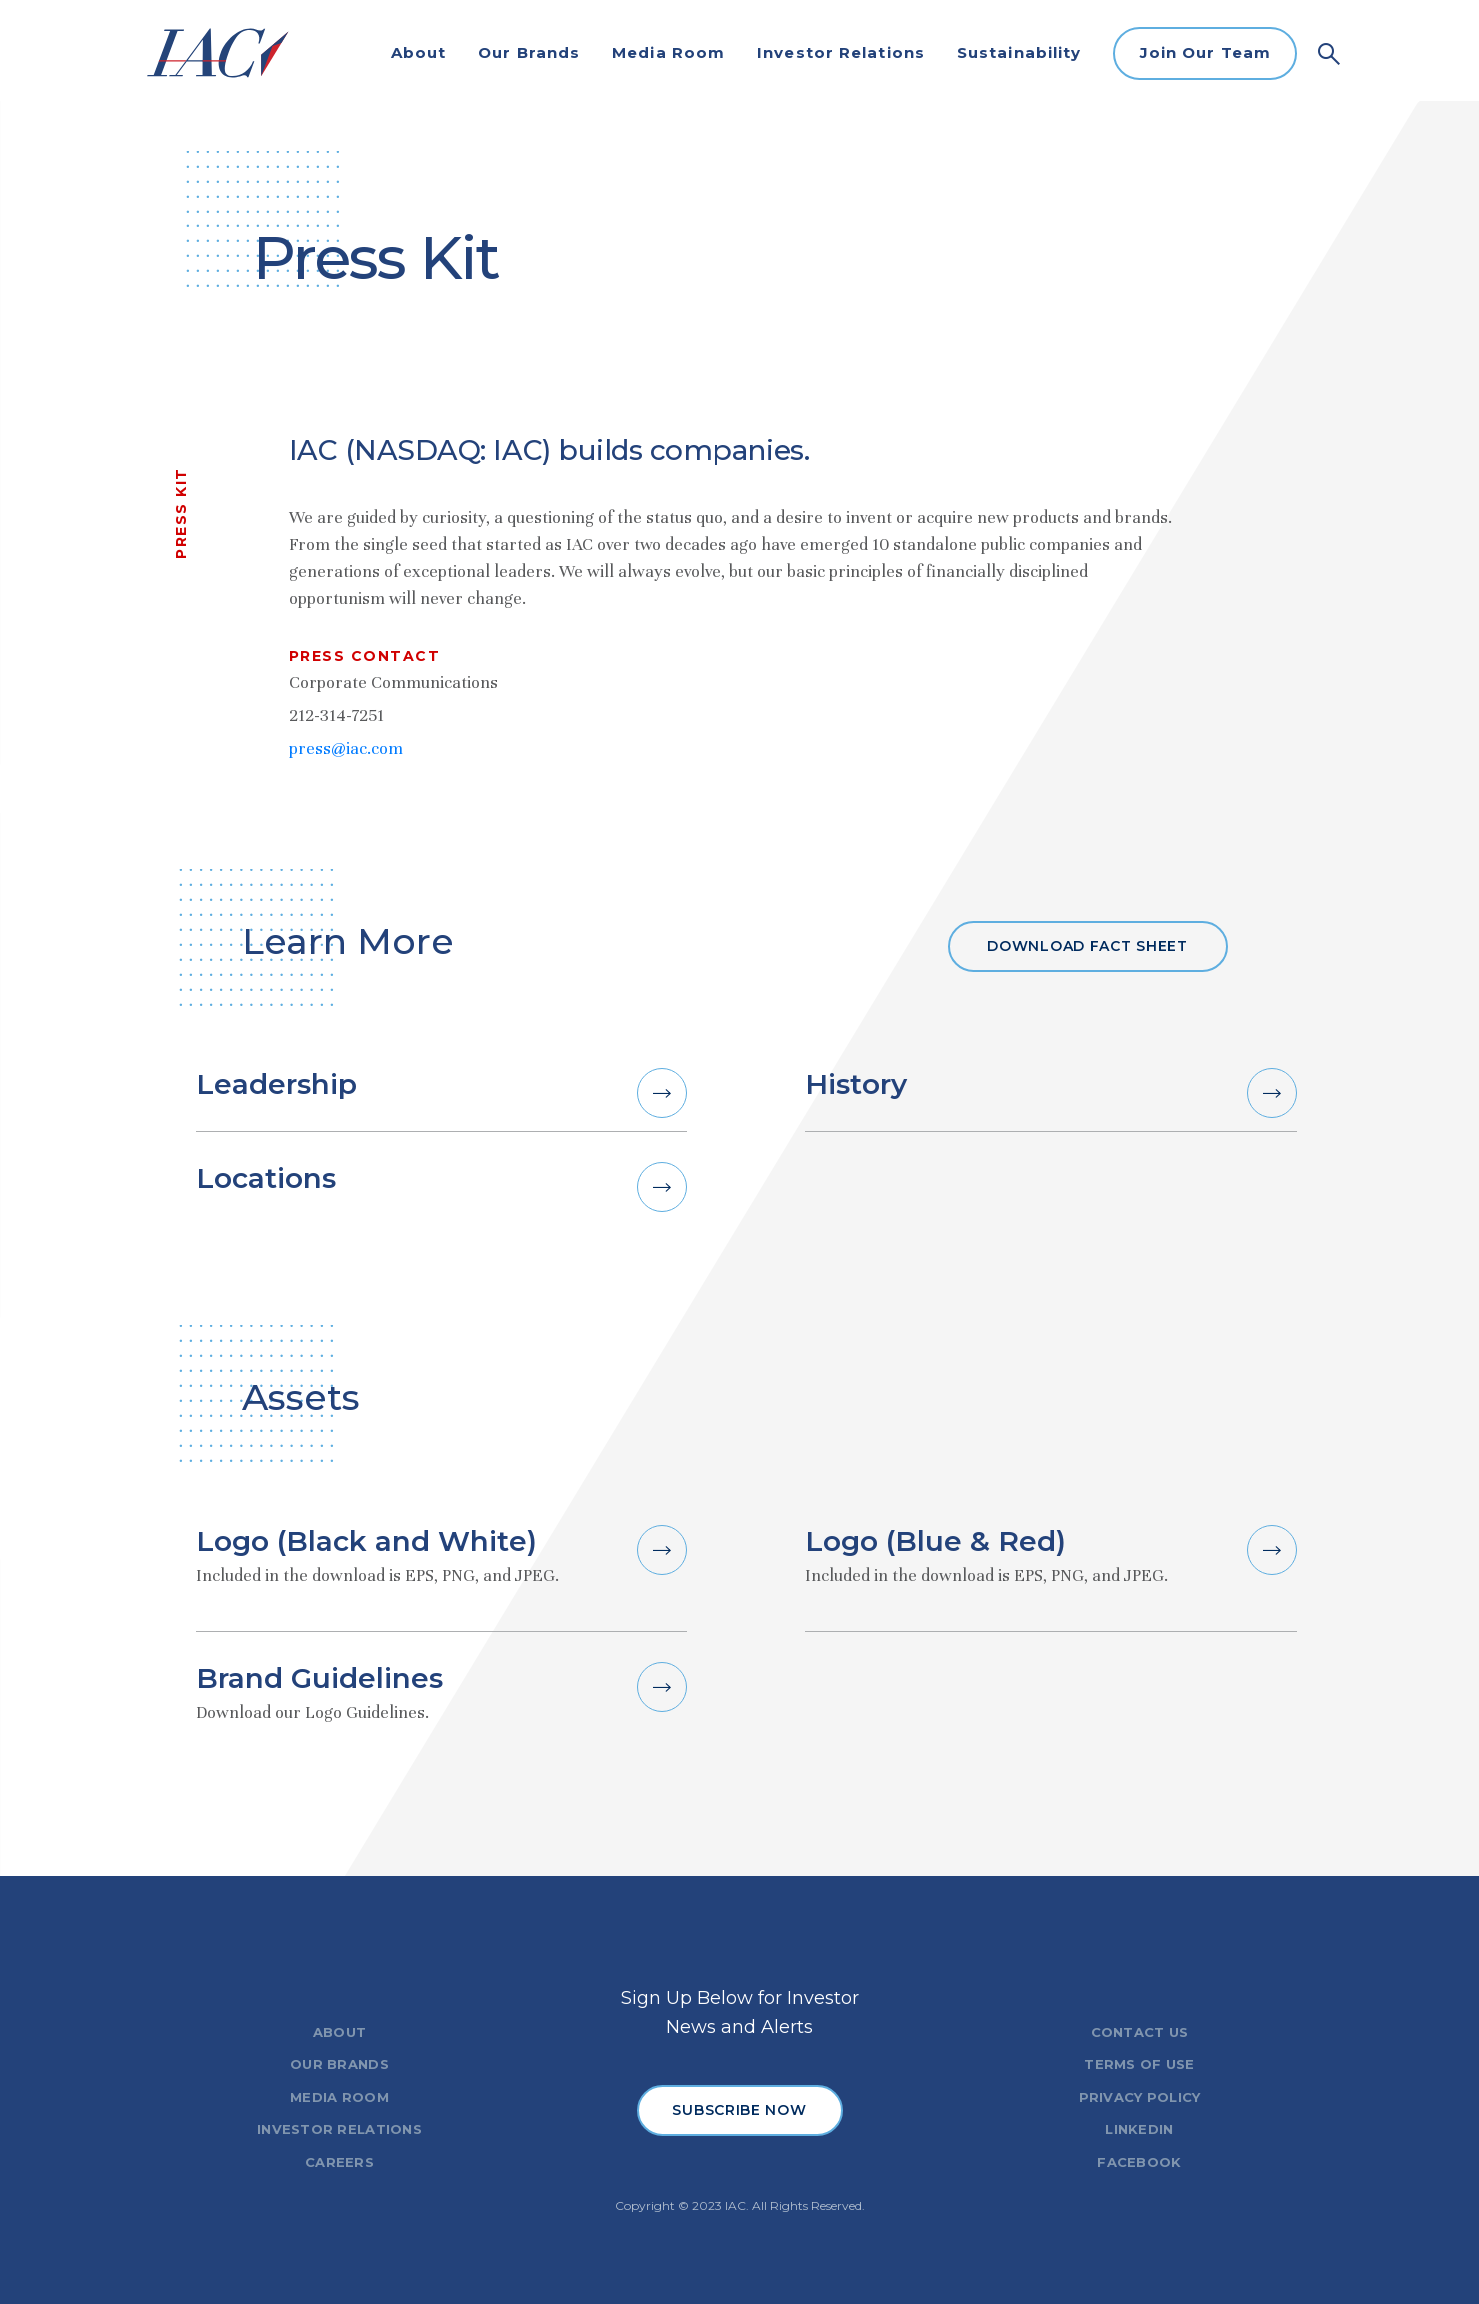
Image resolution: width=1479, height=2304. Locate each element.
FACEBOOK (1139, 2162)
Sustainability (1019, 52)
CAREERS (339, 2162)
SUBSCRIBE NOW (739, 2110)
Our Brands (529, 52)
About (419, 52)
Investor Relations (841, 52)
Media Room (668, 52)
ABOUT (339, 2032)
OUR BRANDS (339, 2064)
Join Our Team (1205, 52)
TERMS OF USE (1139, 2064)
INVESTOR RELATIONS (339, 2129)
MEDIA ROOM (339, 2097)
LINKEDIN (1139, 2129)
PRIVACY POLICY (1140, 2097)
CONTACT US (1140, 2032)
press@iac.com (346, 748)
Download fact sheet (1087, 946)
